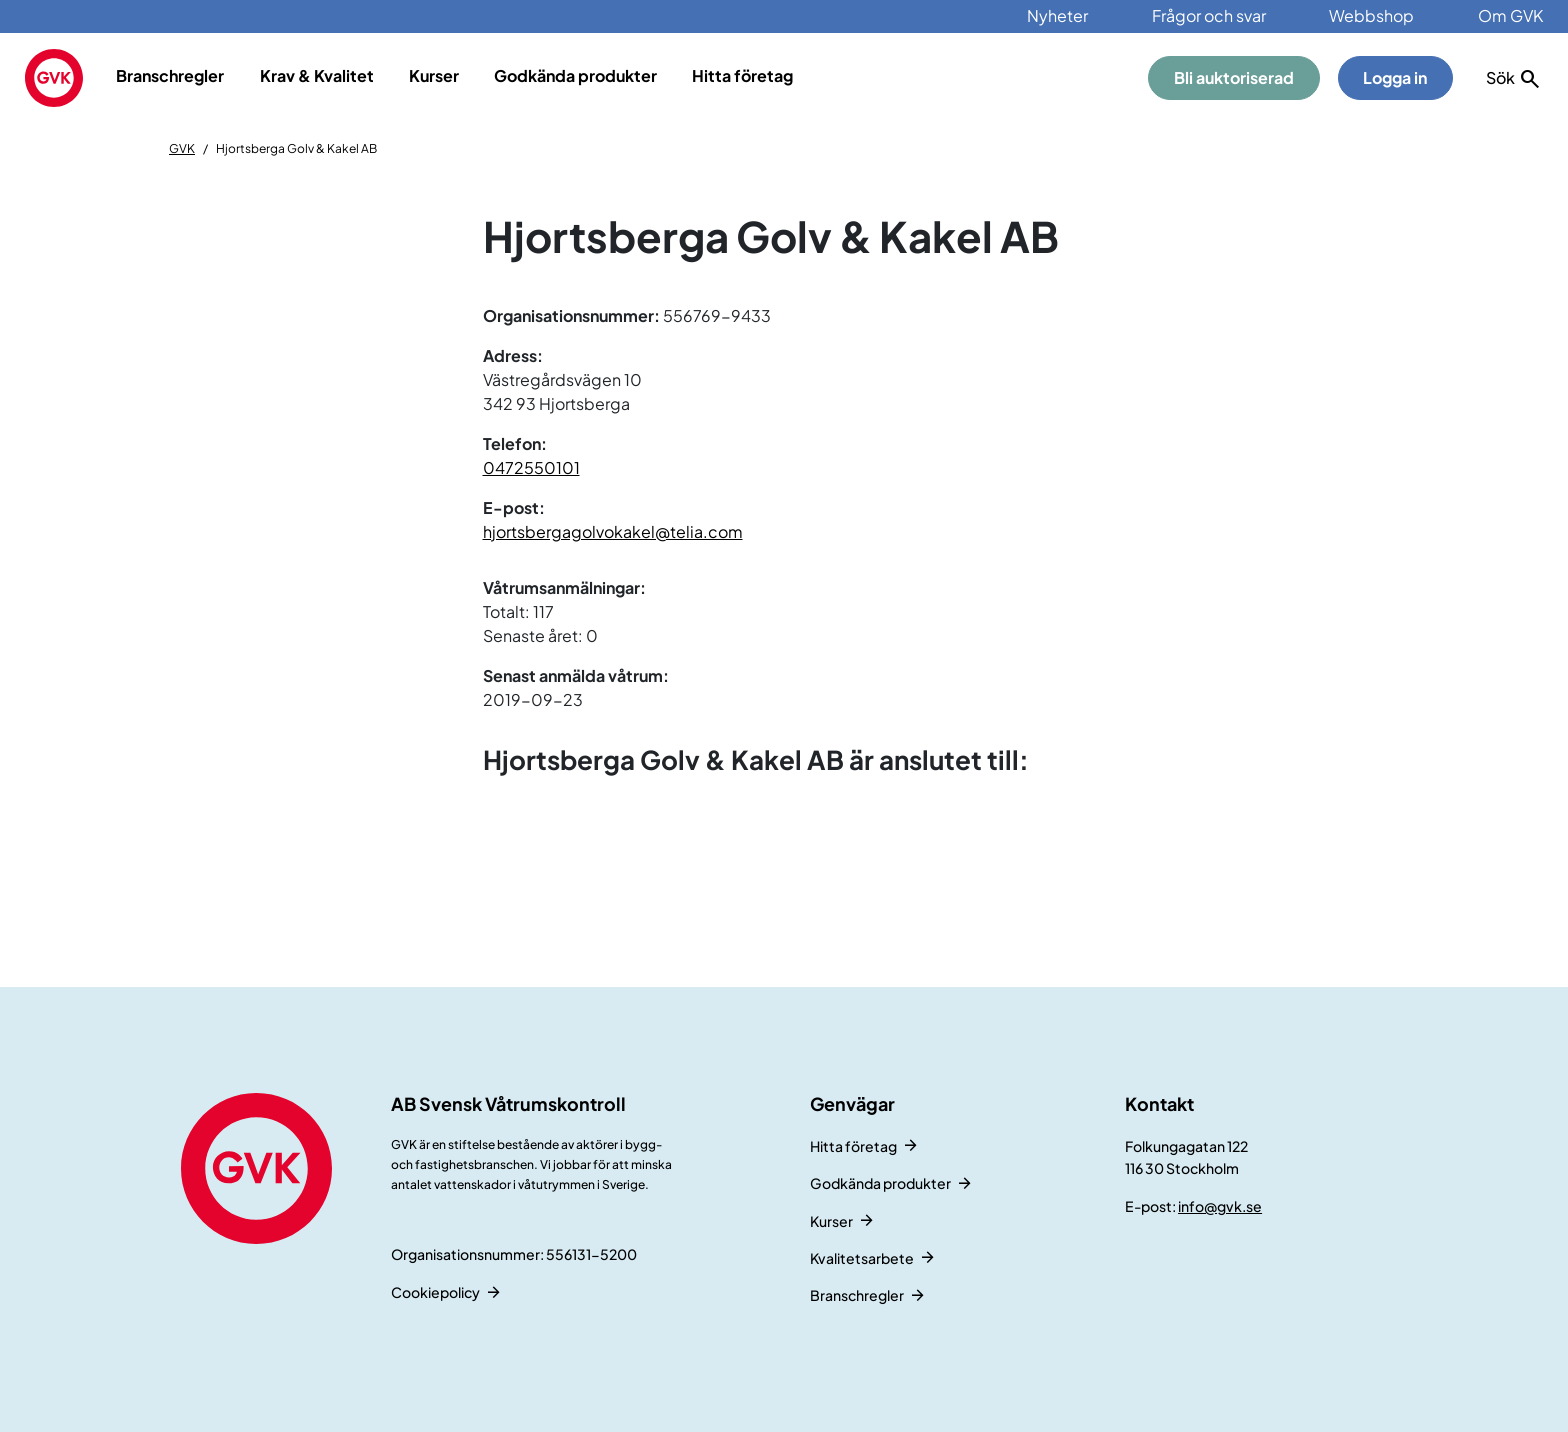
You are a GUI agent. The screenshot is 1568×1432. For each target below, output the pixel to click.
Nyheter (1057, 15)
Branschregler (170, 75)
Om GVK (1510, 15)
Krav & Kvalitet (317, 75)
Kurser (434, 75)
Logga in (1395, 77)
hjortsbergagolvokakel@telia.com (613, 531)
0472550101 (531, 467)
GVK (182, 148)
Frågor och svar (1209, 15)
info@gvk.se (1220, 1206)
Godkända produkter (575, 75)
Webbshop (1371, 15)
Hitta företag (742, 75)
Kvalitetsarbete (862, 1258)
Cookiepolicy (435, 1292)
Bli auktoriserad (1234, 77)
